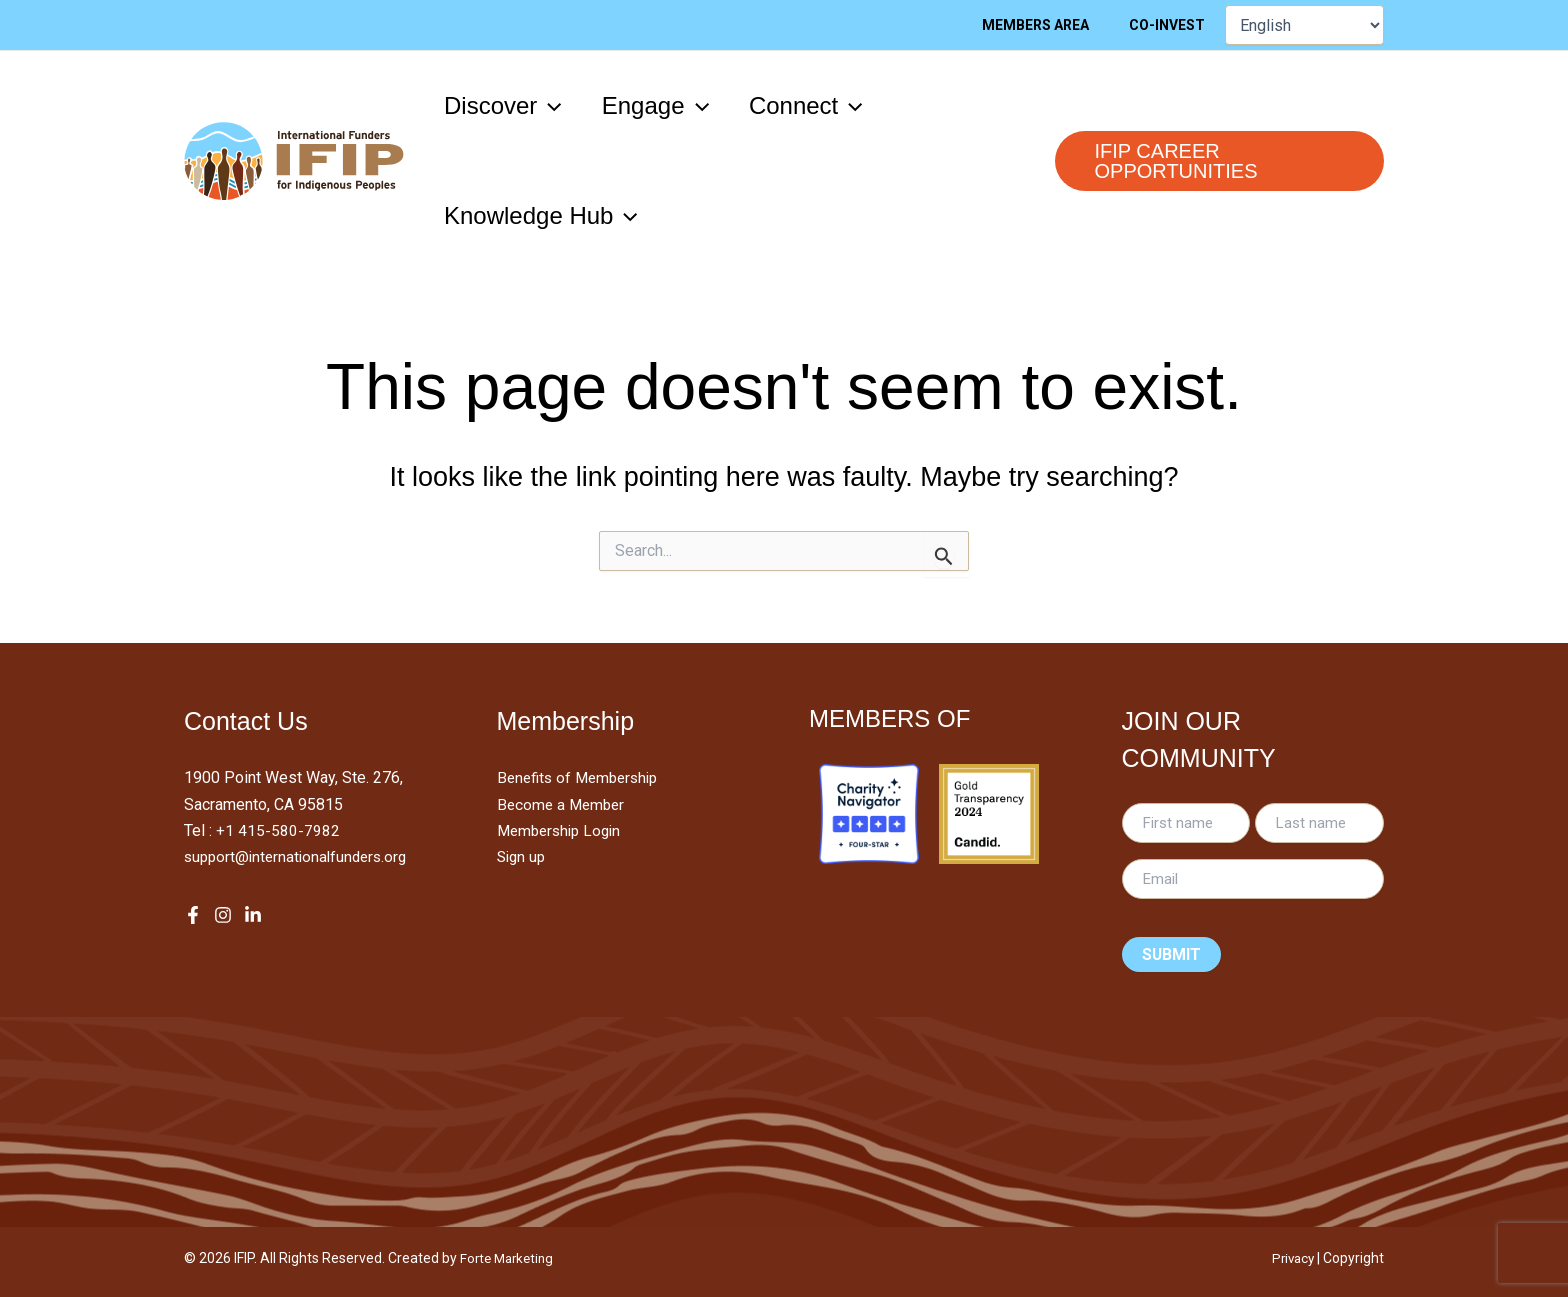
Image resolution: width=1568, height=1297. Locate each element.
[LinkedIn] (253, 915)
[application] (553, 106)
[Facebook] (193, 915)
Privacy (1291, 1258)
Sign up (523, 856)
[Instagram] (223, 915)
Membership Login (563, 830)
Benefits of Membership (582, 777)
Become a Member (563, 804)
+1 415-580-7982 (278, 830)
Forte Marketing (510, 1258)
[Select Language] (1304, 25)
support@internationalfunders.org (300, 856)
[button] (507, 106)
